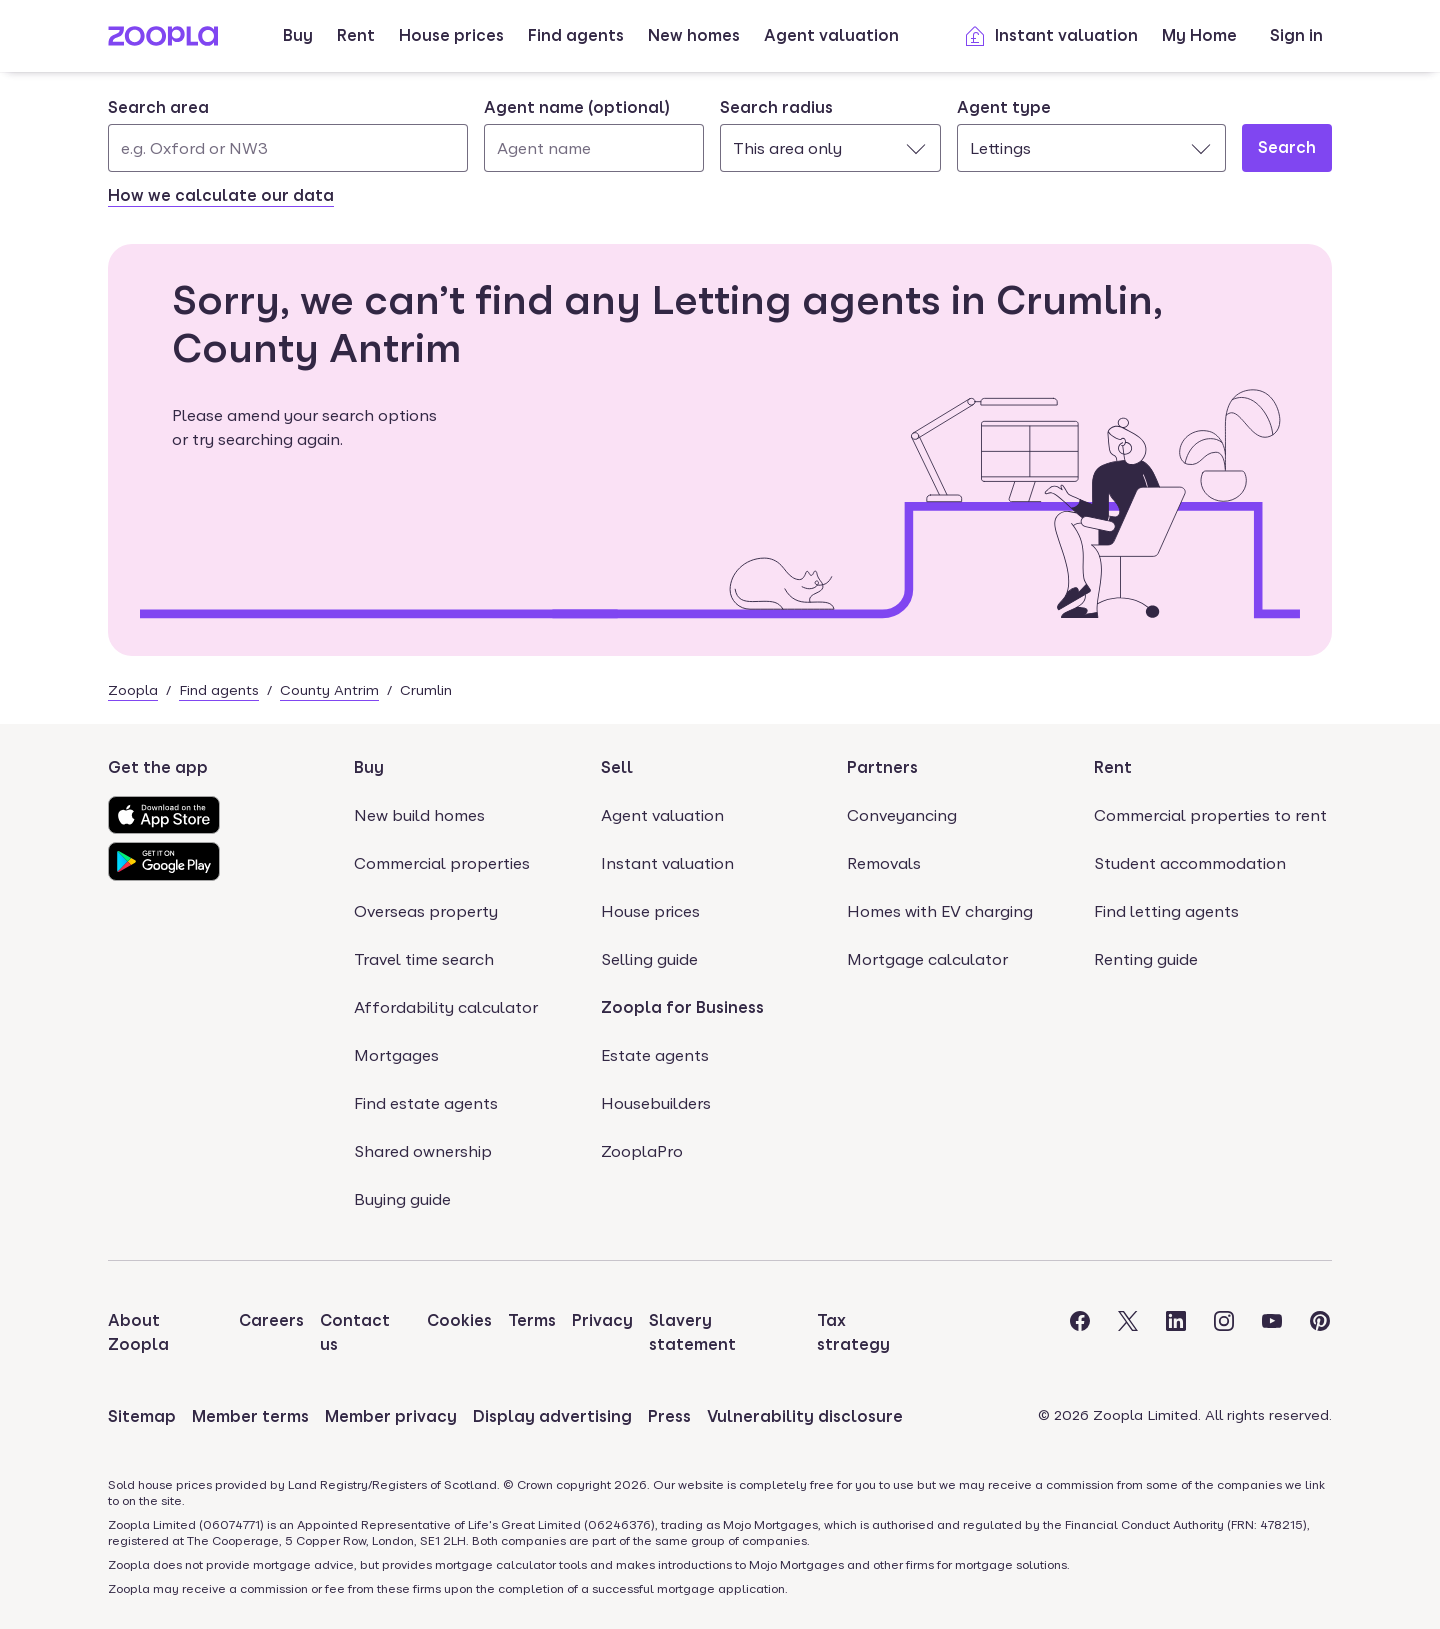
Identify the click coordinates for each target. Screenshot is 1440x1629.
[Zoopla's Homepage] (163, 40)
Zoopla (133, 690)
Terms (532, 1320)
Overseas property (426, 911)
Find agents (576, 35)
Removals (884, 863)
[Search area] (288, 148)
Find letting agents (1166, 911)
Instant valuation (1050, 36)
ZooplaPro (642, 1151)
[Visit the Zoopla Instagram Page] (1224, 1333)
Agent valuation (831, 35)
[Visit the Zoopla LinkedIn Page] (1176, 1333)
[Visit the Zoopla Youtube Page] (1272, 1333)
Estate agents (655, 1055)
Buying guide (402, 1199)
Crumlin (426, 690)
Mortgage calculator (927, 959)
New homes (694, 35)
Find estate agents (426, 1103)
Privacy (602, 1320)
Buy (298, 35)
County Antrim (329, 690)
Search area (158, 107)
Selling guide (649, 959)
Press (669, 1416)
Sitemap (142, 1416)
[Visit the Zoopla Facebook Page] (1080, 1333)
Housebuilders (656, 1103)
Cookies (459, 1320)
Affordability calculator (446, 1007)
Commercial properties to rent (1210, 815)
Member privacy (391, 1416)
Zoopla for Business (682, 1007)
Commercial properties (442, 863)
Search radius (776, 107)
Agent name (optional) (577, 107)
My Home (1199, 35)
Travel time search (424, 959)
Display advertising (552, 1416)
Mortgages (396, 1055)
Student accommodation (1190, 863)
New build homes (419, 815)
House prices (451, 35)
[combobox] (288, 134)
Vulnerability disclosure (805, 1416)
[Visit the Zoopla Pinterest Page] (1320, 1333)
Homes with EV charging (940, 911)
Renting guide (1146, 959)
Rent (356, 35)
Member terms (250, 1416)
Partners (882, 767)
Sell (617, 767)
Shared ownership (423, 1151)
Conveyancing (902, 815)
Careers (271, 1320)
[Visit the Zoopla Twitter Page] (1128, 1333)
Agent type (1004, 107)
